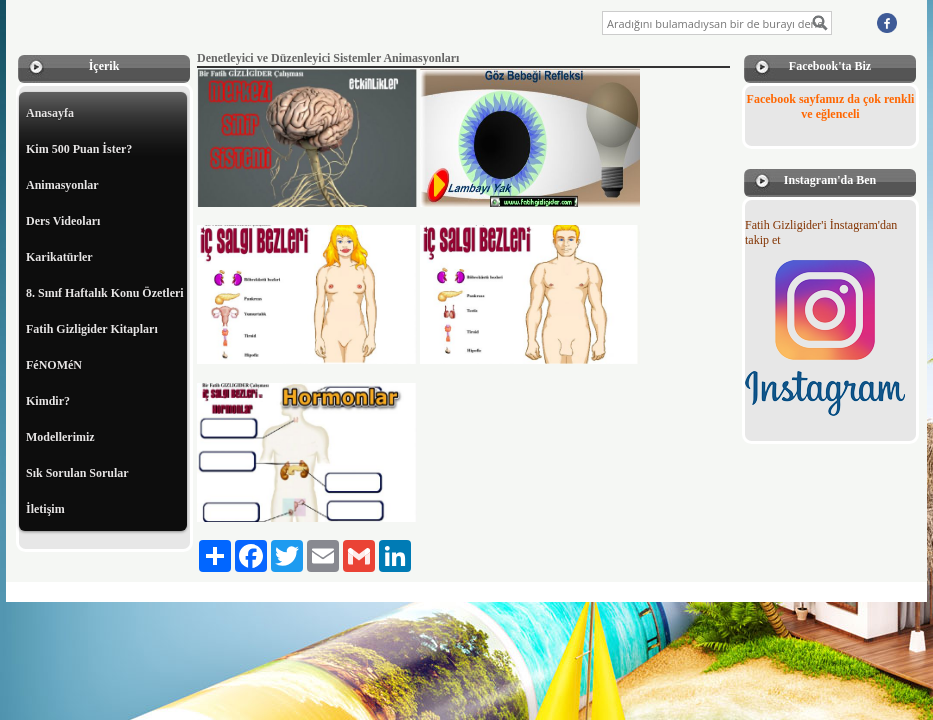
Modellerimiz (60, 437)
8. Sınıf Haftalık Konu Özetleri (105, 293)
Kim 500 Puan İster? (79, 149)
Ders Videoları (63, 221)
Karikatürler (59, 257)
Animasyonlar (62, 185)
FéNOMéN (54, 365)
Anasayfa (50, 113)
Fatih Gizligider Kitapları (92, 329)
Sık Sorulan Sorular (77, 473)
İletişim (45, 509)
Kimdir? (48, 401)
